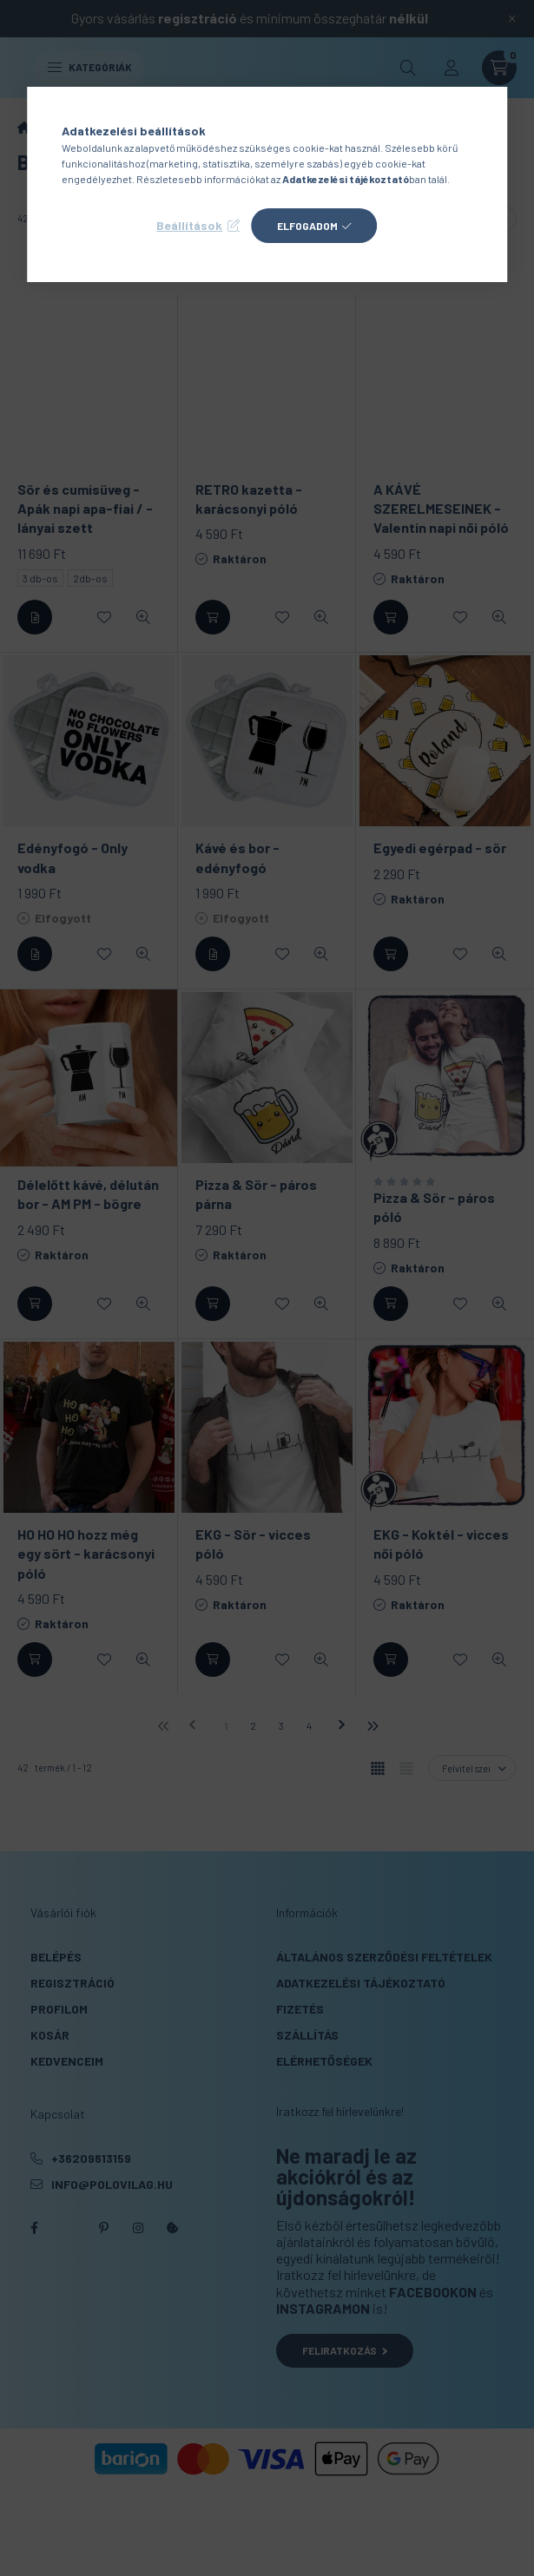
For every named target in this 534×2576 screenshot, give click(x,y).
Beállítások (189, 225)
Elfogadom (307, 226)
